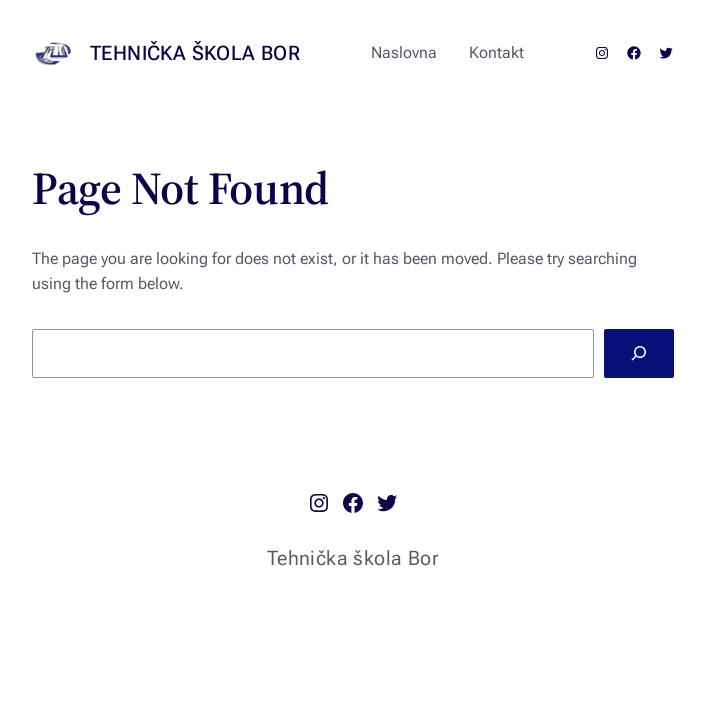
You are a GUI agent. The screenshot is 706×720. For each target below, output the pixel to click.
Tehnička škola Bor (195, 53)
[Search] (639, 353)
